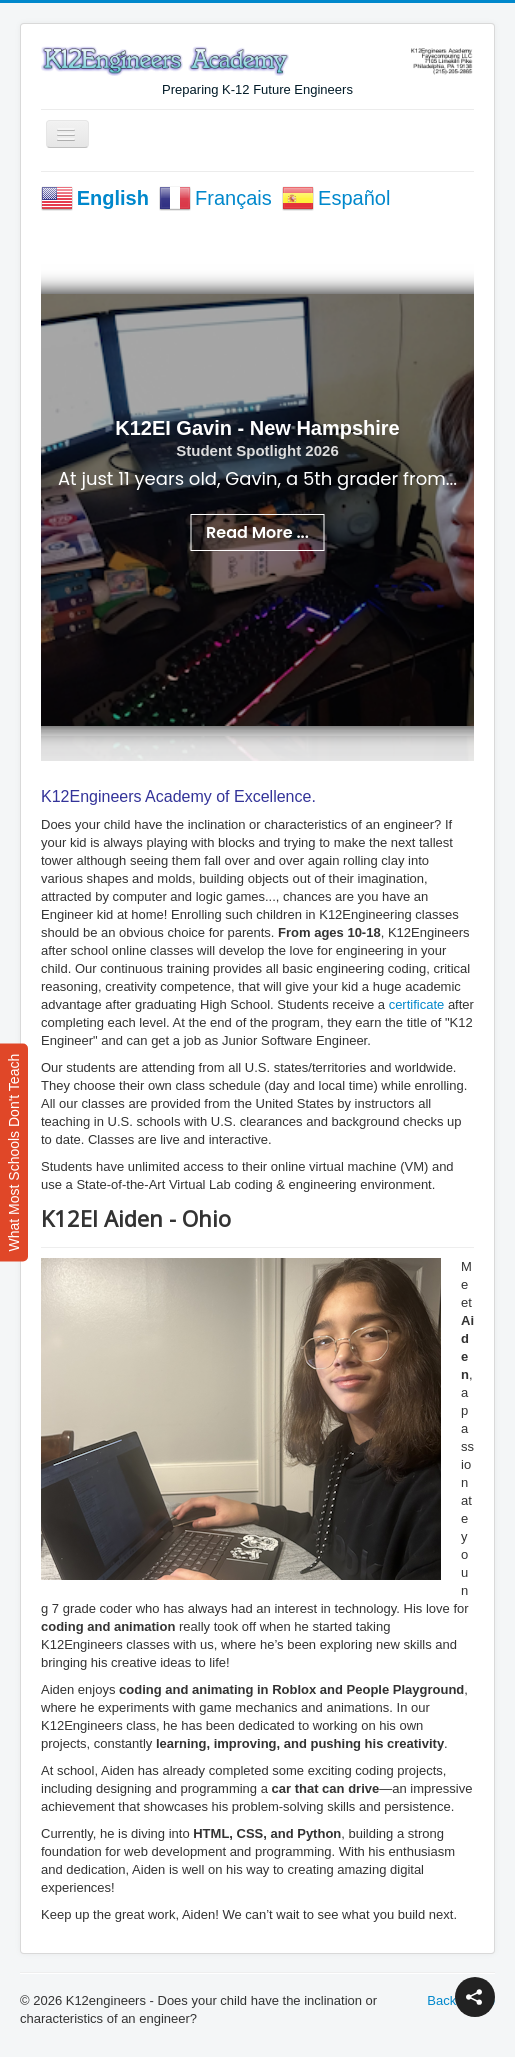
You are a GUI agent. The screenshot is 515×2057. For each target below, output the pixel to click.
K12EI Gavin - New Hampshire (257, 428)
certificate (417, 1004)
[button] (475, 1997)
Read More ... (257, 532)
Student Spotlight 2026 (257, 450)
